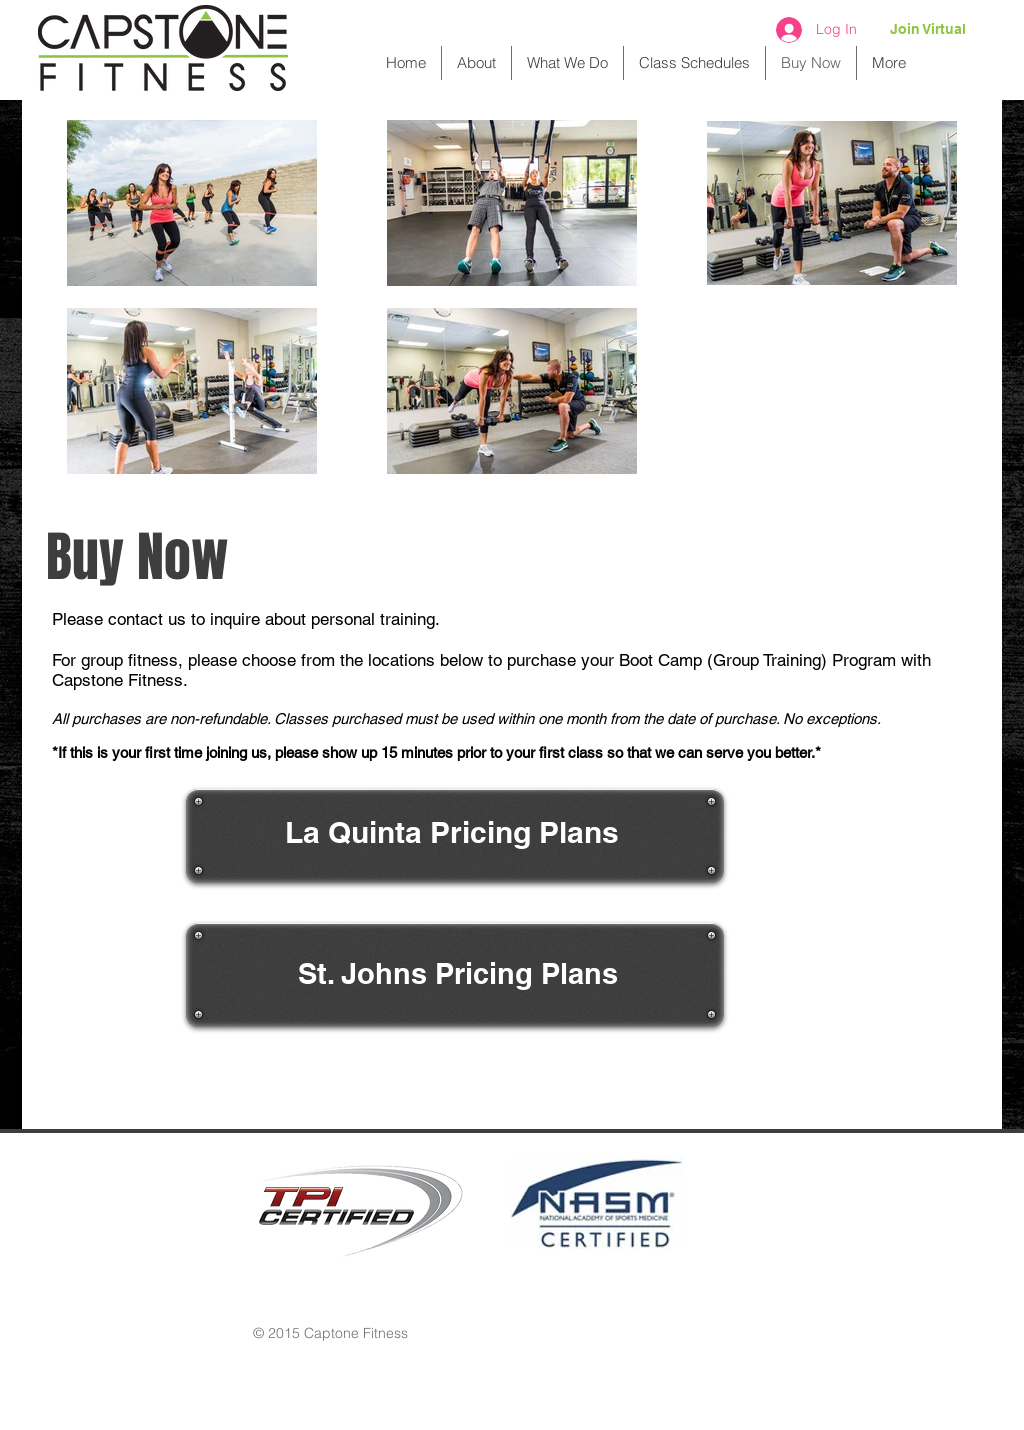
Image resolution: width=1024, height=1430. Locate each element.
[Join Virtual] (928, 30)
